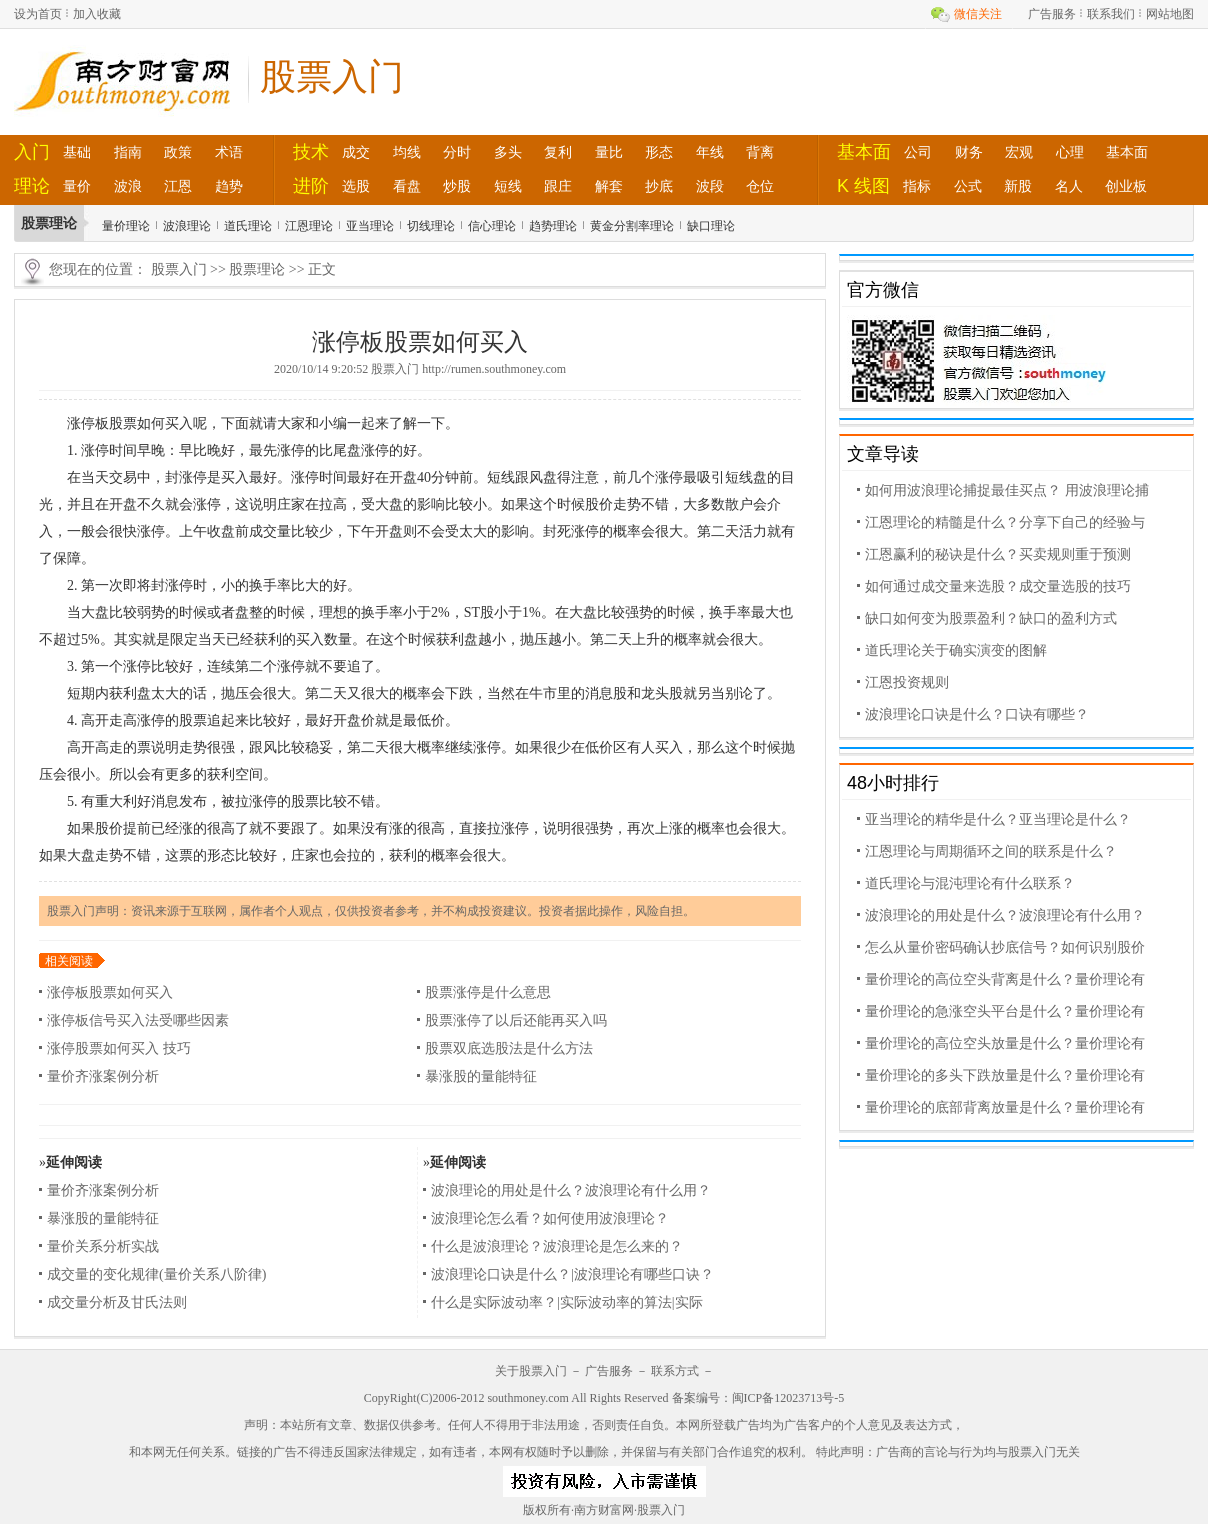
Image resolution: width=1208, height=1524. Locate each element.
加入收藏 (97, 14)
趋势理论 (553, 226)
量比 (609, 152)
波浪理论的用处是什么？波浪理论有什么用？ (571, 1190)
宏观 (1019, 152)
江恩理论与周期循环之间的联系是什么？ (991, 851)
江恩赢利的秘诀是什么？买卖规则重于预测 (998, 554)
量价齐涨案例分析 (103, 1076)
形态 (659, 152)
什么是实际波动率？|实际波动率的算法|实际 (567, 1302)
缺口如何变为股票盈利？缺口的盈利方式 (991, 618)
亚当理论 (370, 226)
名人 (1069, 186)
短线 (508, 186)
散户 (739, 504)
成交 (356, 152)
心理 (1070, 152)
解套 (609, 186)
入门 (32, 152)
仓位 (760, 186)
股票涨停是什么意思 (488, 992)
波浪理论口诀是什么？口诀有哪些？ (977, 714)
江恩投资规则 (907, 682)
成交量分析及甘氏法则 (117, 1302)
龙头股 (662, 693)
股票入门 (179, 269)
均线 (407, 152)
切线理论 (431, 226)
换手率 (270, 585)
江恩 (178, 186)
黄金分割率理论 (632, 226)
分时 (457, 152)
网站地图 (1170, 14)
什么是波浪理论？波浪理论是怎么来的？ (557, 1246)
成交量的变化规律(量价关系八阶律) (156, 1274)
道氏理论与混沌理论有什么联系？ (970, 883)
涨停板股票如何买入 (110, 992)
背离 (760, 152)
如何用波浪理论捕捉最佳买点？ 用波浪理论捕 (1007, 490)
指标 (917, 186)
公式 (968, 186)
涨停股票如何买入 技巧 (119, 1048)
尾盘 (347, 450)
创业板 (1126, 186)
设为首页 (38, 14)
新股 (1018, 186)
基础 (77, 152)
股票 (123, 423)
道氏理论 (248, 226)
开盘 (403, 477)
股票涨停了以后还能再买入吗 (516, 1020)
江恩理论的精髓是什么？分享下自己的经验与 (1005, 522)
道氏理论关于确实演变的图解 (956, 650)
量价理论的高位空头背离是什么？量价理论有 (1005, 979)
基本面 (864, 152)
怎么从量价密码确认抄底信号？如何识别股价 (1005, 947)
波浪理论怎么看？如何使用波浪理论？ (550, 1218)
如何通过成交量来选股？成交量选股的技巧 (998, 586)
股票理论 (257, 269)
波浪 (128, 186)
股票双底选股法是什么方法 (509, 1048)
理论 (32, 186)
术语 (229, 152)
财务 (969, 152)
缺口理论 (711, 226)
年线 (710, 152)
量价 (77, 186)
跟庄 (558, 186)
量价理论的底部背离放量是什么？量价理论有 (1005, 1107)
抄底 (659, 186)
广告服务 (1052, 14)
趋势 (229, 186)
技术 (311, 152)
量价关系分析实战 (103, 1246)
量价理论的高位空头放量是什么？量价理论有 (1005, 1043)
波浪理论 (187, 226)
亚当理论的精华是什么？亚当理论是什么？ (998, 819)
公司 (918, 152)
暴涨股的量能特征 (481, 1076)
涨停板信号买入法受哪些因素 (138, 1020)
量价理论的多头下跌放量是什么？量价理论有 (1005, 1075)
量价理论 (126, 226)
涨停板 (88, 423)
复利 (558, 152)
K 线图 (863, 186)
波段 (710, 186)
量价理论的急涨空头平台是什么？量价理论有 (1005, 1011)
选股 (356, 186)
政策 (178, 152)
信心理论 (492, 226)
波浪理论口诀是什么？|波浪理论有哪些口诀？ (572, 1274)
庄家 (291, 504)
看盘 (407, 186)
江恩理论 (309, 226)
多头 (508, 152)
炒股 (457, 186)
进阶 (311, 186)
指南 (128, 152)
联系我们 (1111, 14)
